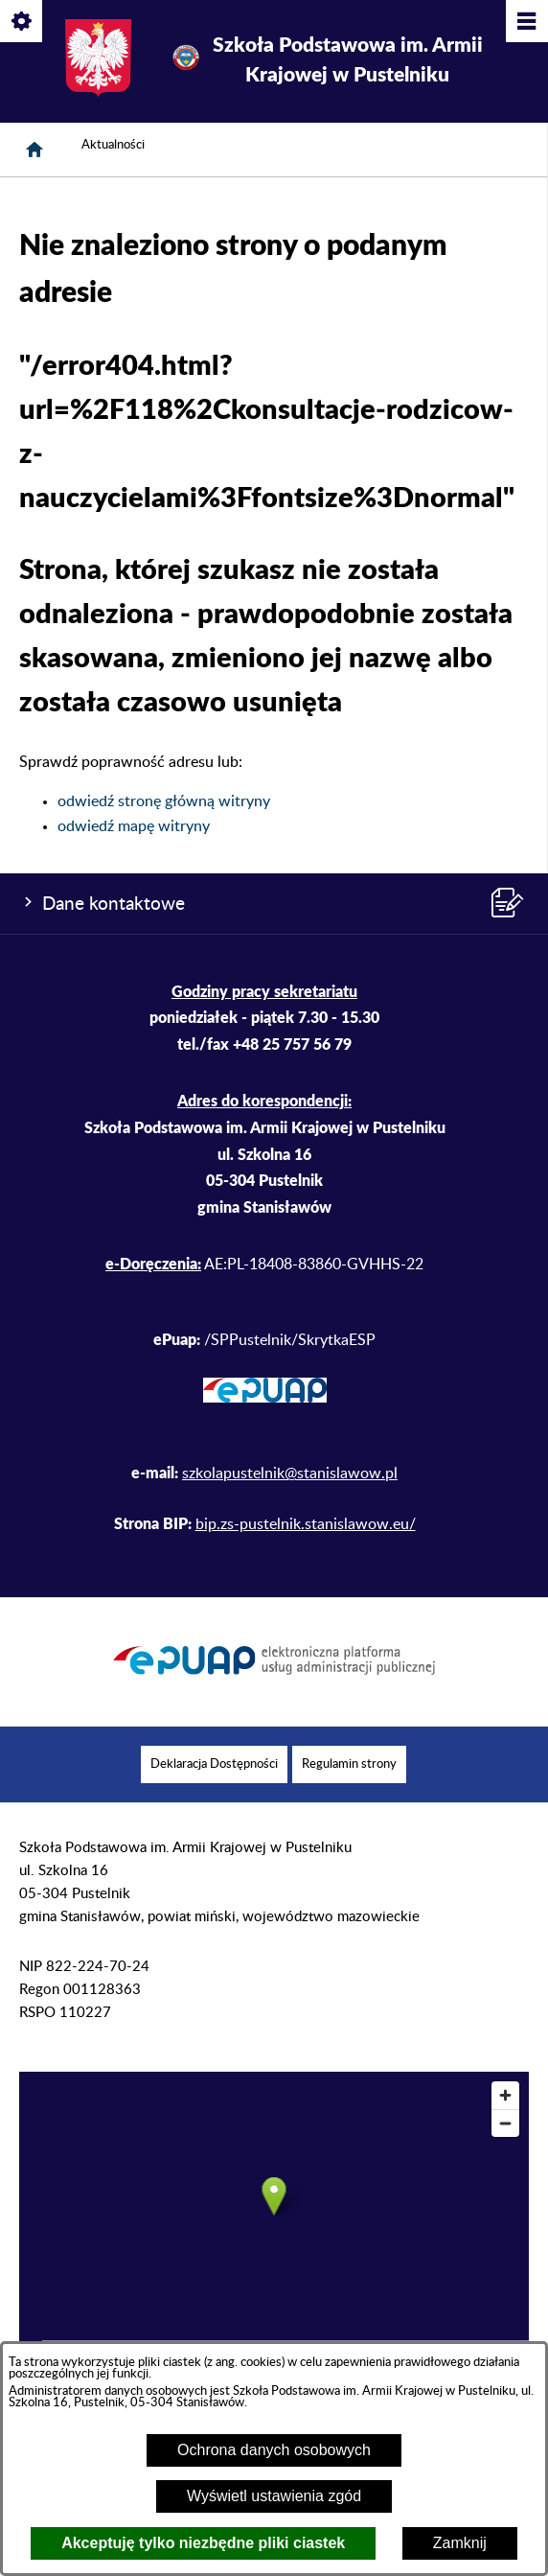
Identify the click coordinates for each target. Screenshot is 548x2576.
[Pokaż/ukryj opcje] (22, 22)
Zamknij (460, 2543)
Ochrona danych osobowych (274, 2450)
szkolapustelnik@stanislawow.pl (290, 1473)
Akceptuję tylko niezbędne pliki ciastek (203, 2543)
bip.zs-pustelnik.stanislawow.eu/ (305, 1524)
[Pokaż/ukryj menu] (525, 22)
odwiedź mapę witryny (133, 826)
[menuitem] (214, 1764)
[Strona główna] (34, 149)
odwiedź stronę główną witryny (163, 801)
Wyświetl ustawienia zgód (274, 2496)
